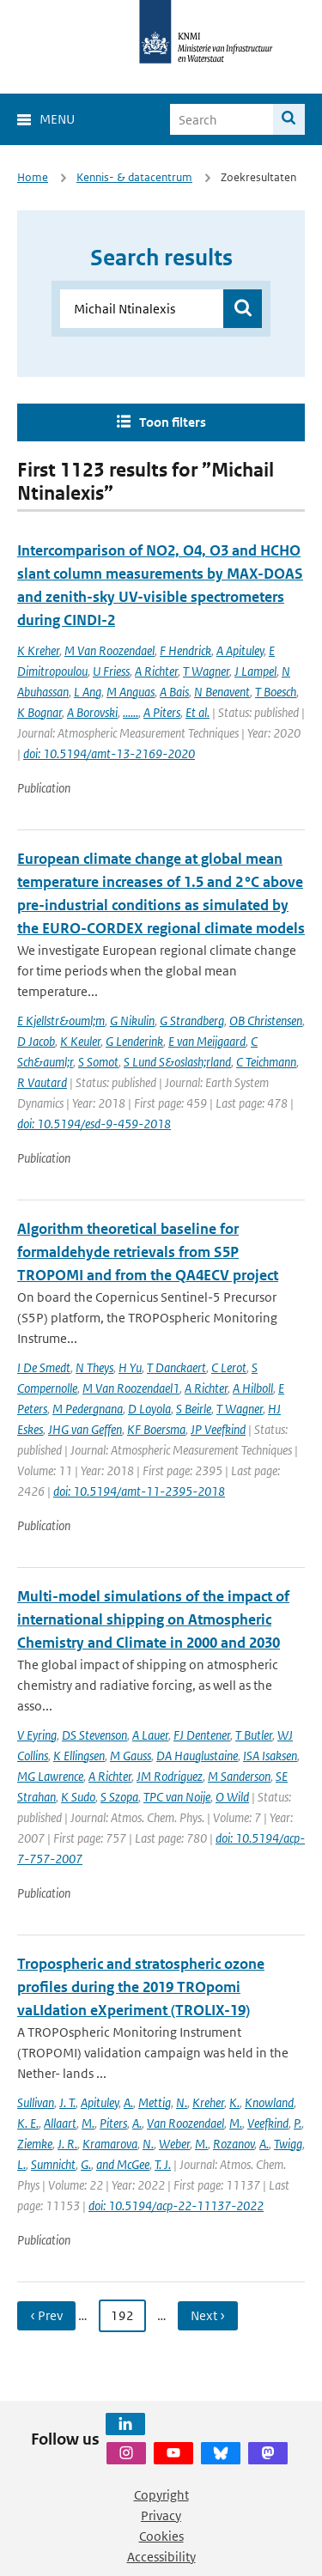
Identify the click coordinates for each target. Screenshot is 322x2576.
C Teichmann (266, 1062)
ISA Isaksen (270, 1755)
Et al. (197, 712)
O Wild (232, 1797)
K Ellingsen (79, 1755)
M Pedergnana (87, 1408)
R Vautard (42, 1082)
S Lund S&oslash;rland (177, 1062)
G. (86, 2164)
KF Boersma (156, 1429)
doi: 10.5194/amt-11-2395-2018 (139, 1491)
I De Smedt (43, 1367)
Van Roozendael (185, 2123)
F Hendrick (185, 650)
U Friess (111, 671)
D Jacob (36, 1041)
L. (21, 2164)
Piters (113, 2123)
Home (32, 177)
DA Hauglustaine (197, 1755)
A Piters (161, 712)
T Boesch (275, 691)
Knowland (269, 2102)
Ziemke (34, 2144)
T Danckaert (176, 1367)
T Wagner (206, 671)
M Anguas (130, 691)
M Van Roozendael (109, 650)
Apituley (99, 2102)
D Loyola (149, 1408)
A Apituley (240, 650)
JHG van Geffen (85, 1429)
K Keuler (80, 1041)
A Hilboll (253, 1388)
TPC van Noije (176, 1797)
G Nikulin (132, 1020)
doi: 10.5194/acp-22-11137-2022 (176, 2205)
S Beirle (193, 1408)
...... (130, 712)
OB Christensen (265, 1020)
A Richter (156, 671)
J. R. (67, 2144)
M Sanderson (239, 1776)
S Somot (98, 1062)
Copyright (161, 2495)
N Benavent (222, 691)
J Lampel (255, 671)
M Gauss (130, 1755)
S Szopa (119, 1797)
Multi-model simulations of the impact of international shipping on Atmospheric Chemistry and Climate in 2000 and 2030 (153, 1619)
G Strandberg (192, 1020)
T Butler (253, 1735)
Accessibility (161, 2557)
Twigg (288, 2144)
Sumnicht (53, 2164)
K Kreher (38, 650)
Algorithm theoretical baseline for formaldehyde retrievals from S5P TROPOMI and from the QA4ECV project (147, 1252)
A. (128, 2102)
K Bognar (39, 712)
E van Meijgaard (207, 1041)
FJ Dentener (201, 1735)
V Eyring (37, 1735)
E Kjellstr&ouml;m (61, 1020)
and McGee (122, 2164)
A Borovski (92, 712)
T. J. (163, 2164)
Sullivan (35, 2102)
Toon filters (172, 422)
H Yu (130, 1367)
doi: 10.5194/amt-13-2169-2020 (109, 753)
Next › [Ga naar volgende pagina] (208, 2315)
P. (297, 2123)
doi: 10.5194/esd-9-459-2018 (94, 1123)
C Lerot (228, 1367)
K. (234, 2102)
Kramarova (109, 2144)
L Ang (87, 691)
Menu (57, 119)
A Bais (174, 691)
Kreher (208, 2102)
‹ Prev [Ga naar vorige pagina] (46, 2315)
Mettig (154, 2102)
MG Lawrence (50, 1776)
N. (181, 2102)
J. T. (67, 2102)
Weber (174, 2144)
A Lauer (150, 1735)
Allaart (60, 2123)
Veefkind (268, 2123)
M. (88, 2123)
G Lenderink (134, 1041)
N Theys (94, 1367)
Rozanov (233, 2144)
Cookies (161, 2536)
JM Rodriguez (170, 1776)
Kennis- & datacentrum (134, 177)
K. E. (28, 2123)
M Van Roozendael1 (130, 1388)
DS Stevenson (94, 1735)
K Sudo (78, 1797)
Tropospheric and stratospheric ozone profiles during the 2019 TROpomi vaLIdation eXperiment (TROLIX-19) (140, 1987)
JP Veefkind (218, 1429)
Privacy (161, 2515)
